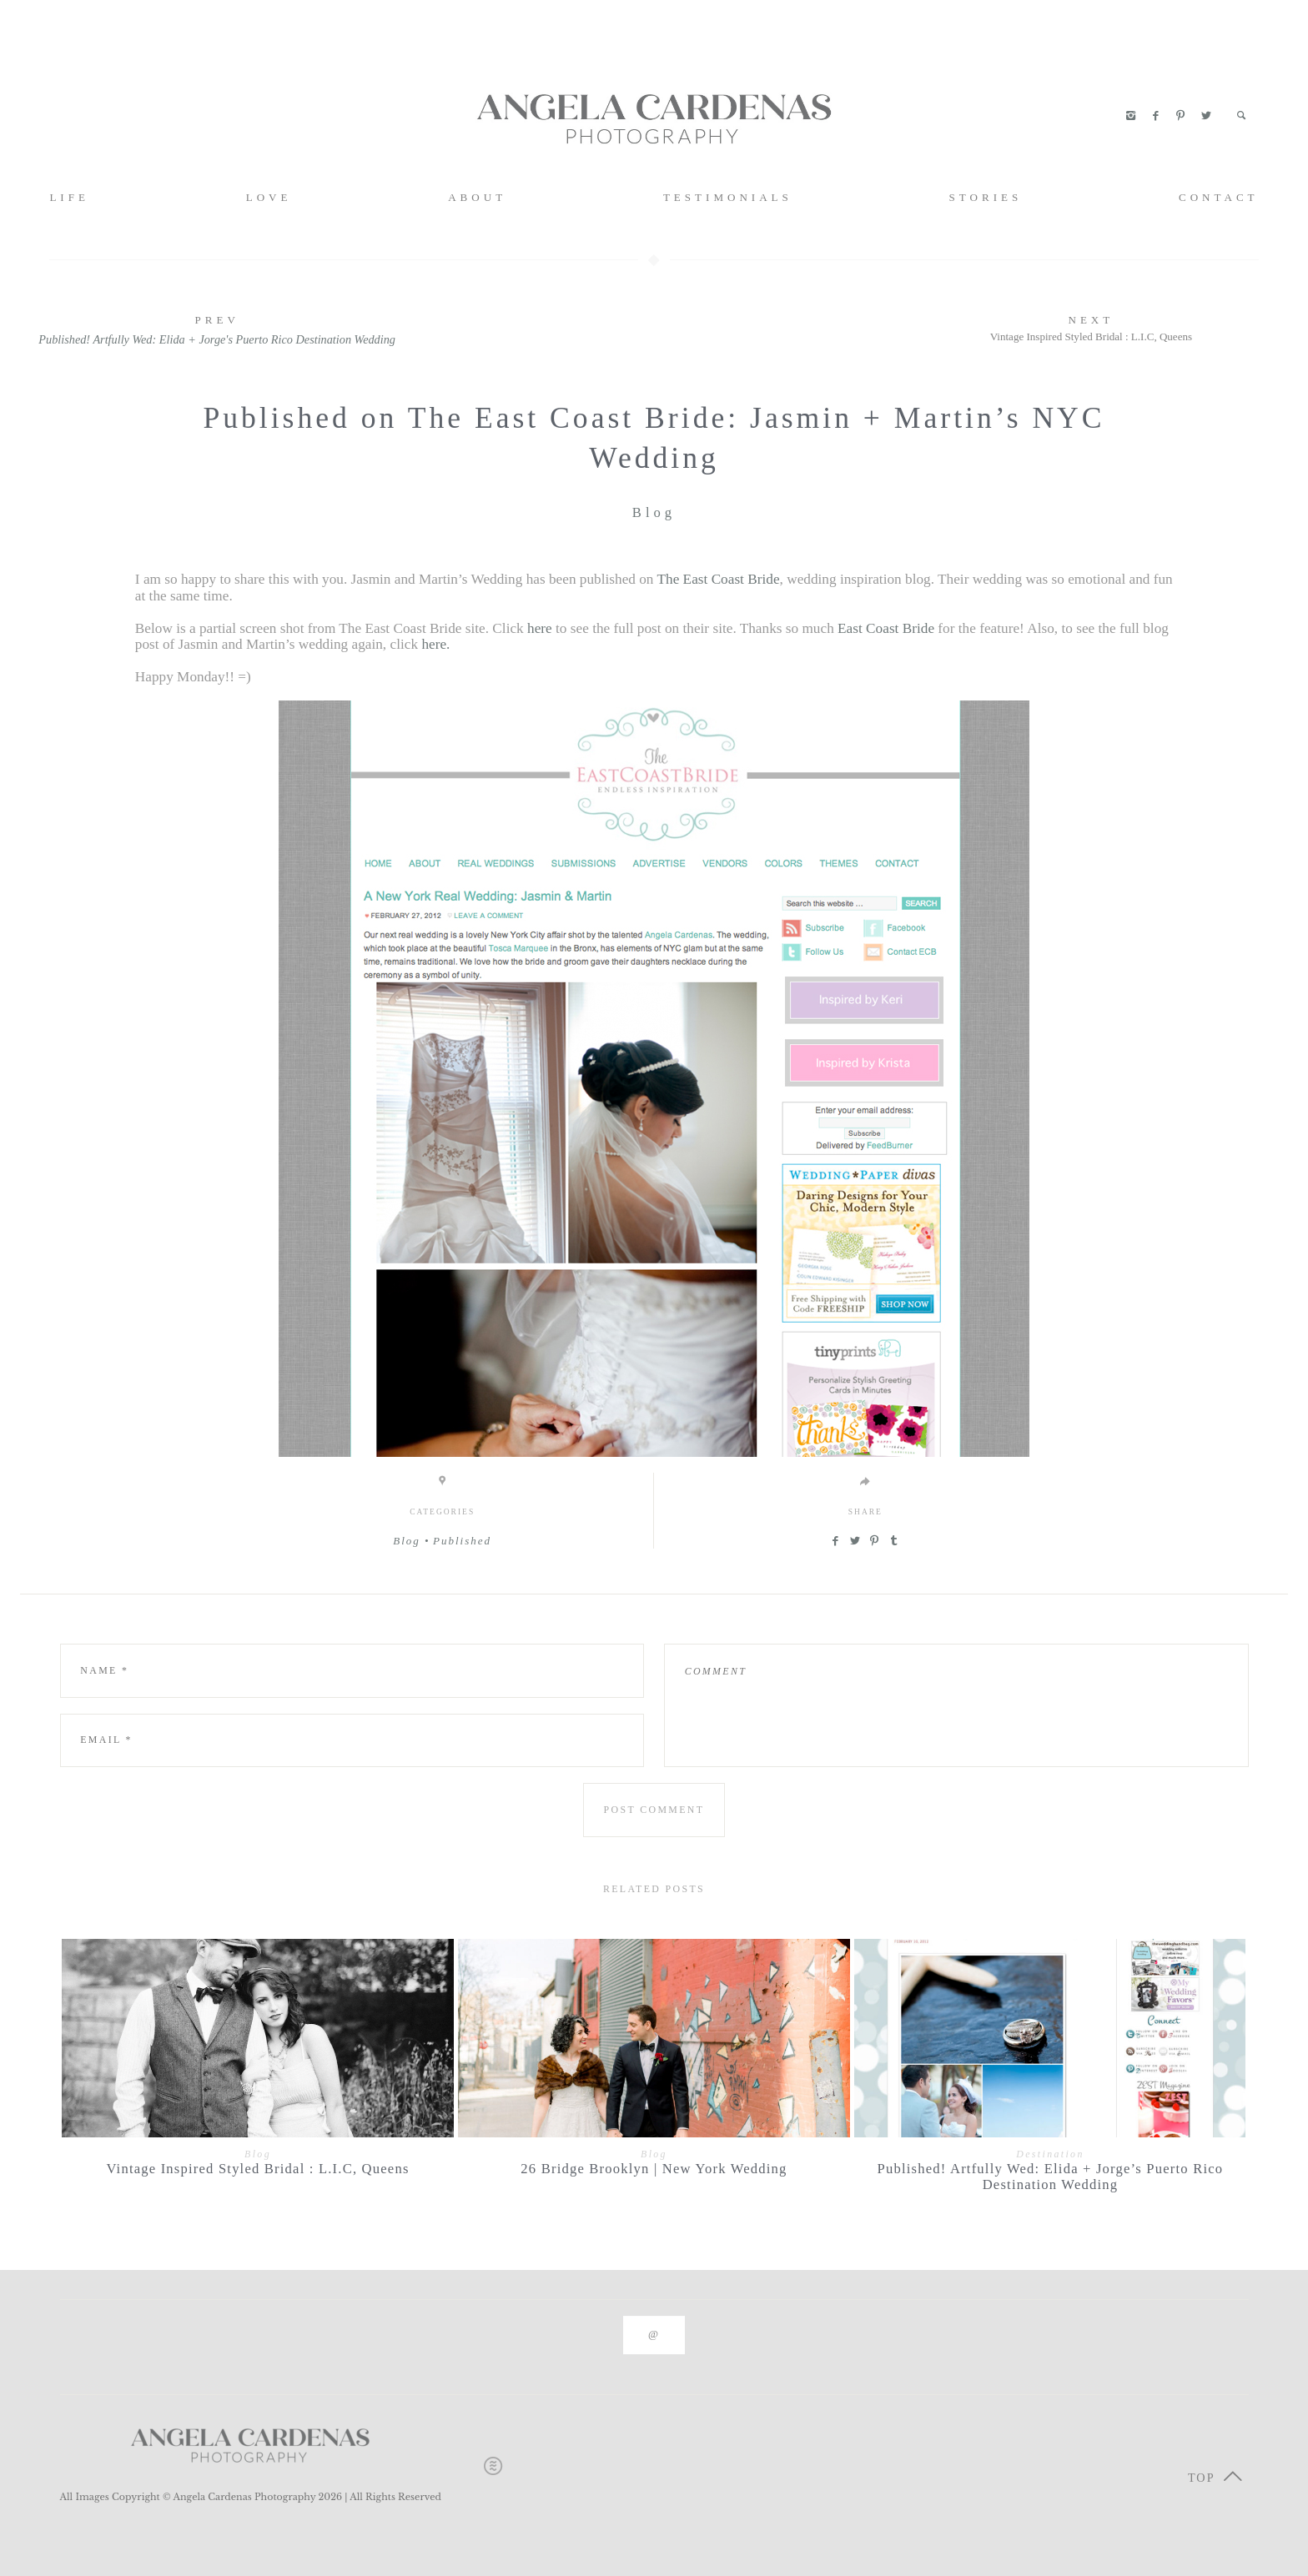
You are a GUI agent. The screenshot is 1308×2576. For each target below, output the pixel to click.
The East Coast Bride (718, 579)
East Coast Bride (886, 628)
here (539, 628)
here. (435, 644)
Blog (654, 512)
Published (462, 1540)
